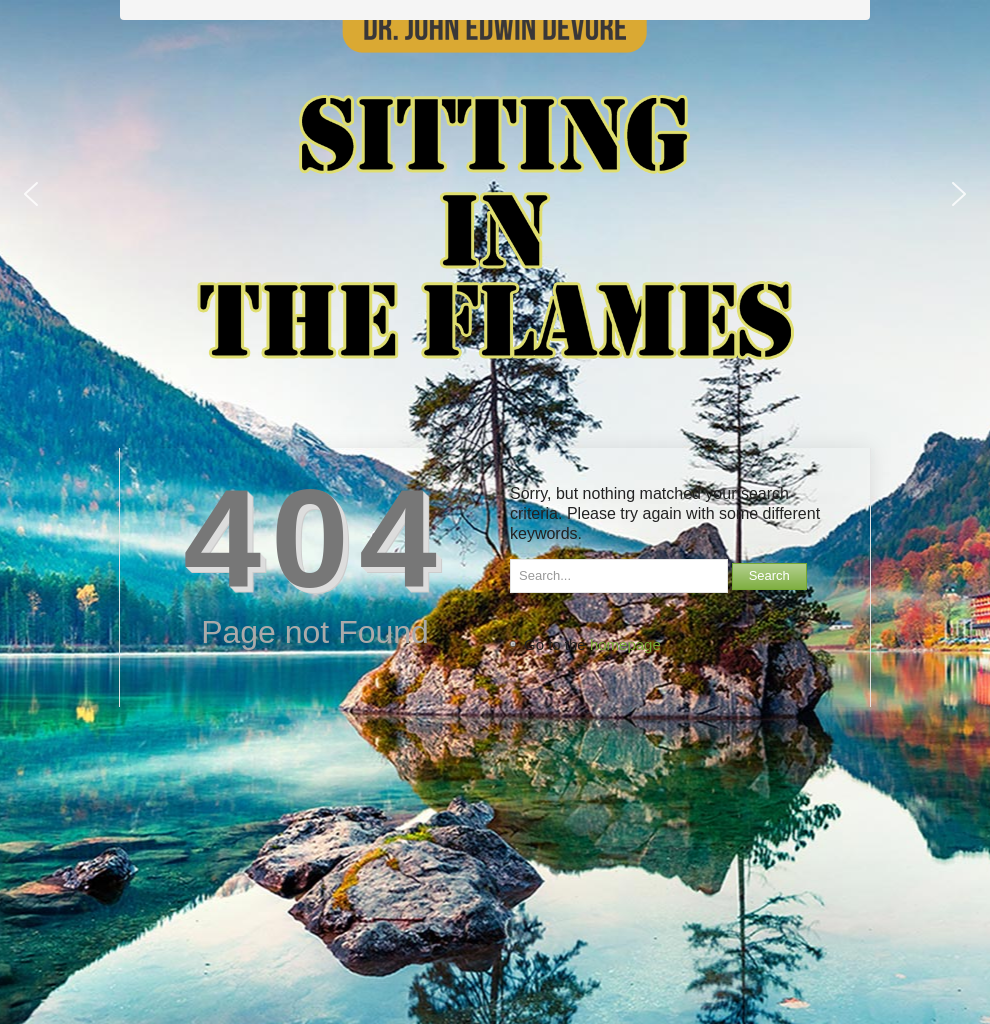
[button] (31, 194)
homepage (625, 644)
